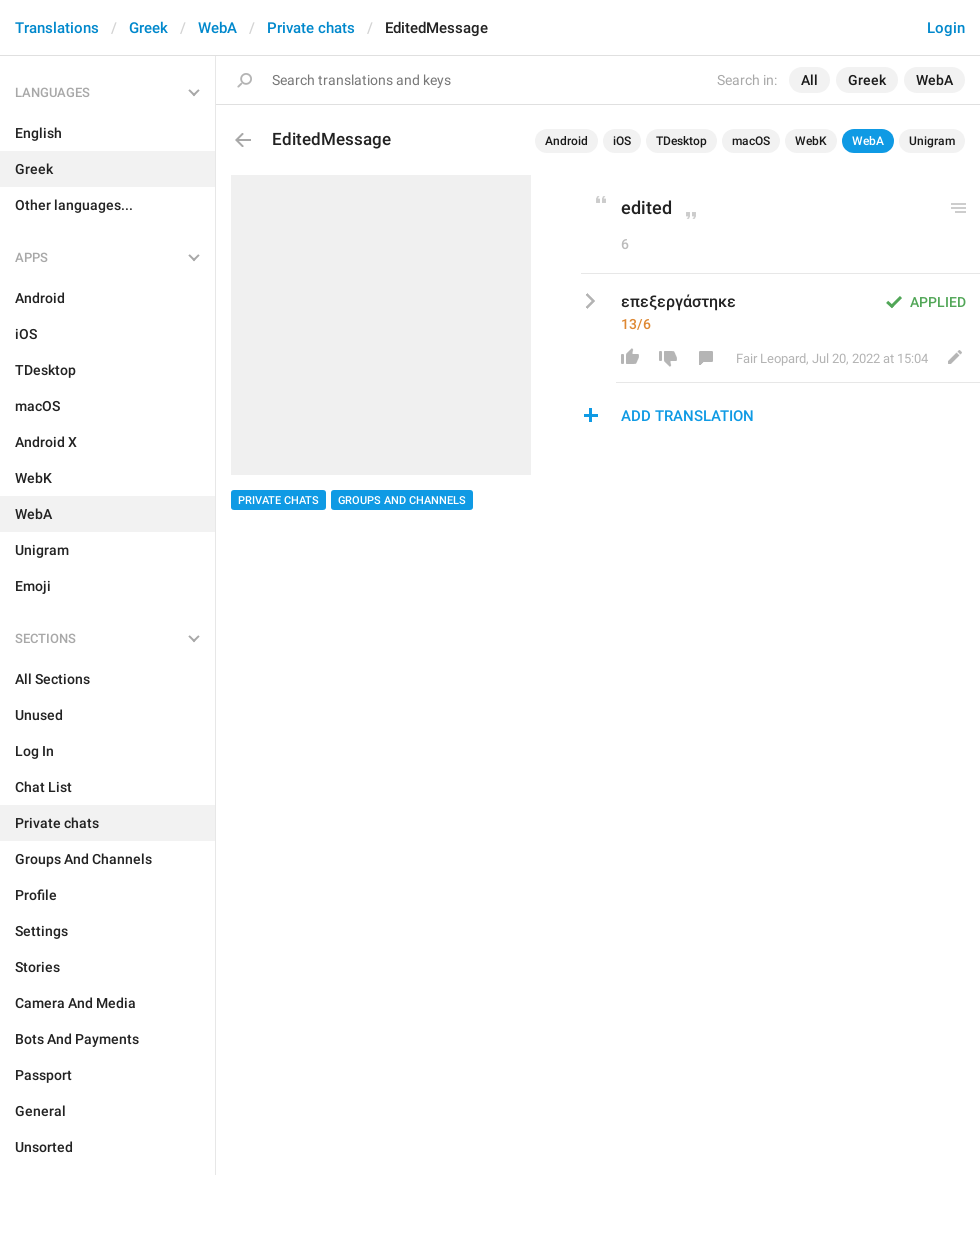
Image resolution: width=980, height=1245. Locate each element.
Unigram (932, 141)
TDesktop (681, 141)
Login (946, 28)
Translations (57, 28)
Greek (148, 28)
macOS (751, 141)
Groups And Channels (402, 500)
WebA (217, 28)
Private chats (311, 28)
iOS (622, 141)
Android (566, 141)
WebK (811, 141)
